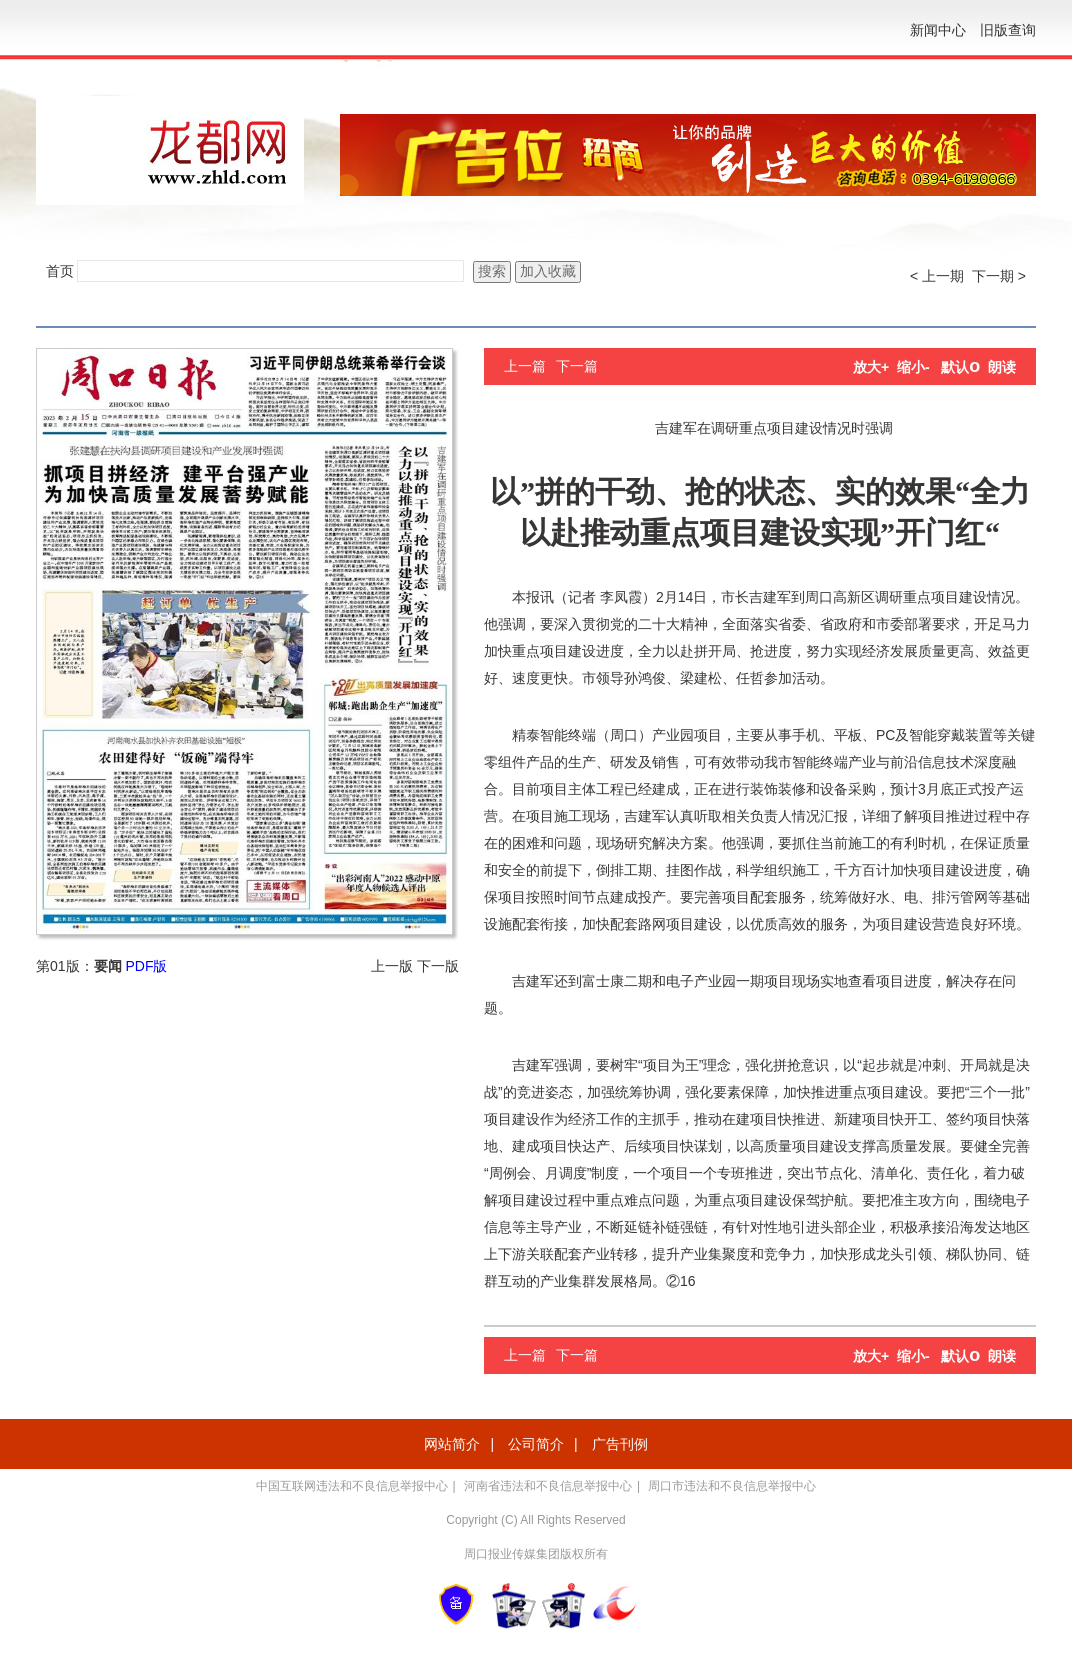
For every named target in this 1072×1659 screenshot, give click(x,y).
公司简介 (536, 1444)
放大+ (871, 367)
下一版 (438, 966)
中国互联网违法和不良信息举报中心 (352, 1486)
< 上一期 (937, 276)
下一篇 (577, 366)
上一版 (392, 966)
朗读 (1002, 367)
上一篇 (525, 366)
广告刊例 (620, 1444)
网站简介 (452, 1444)
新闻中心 (938, 30)
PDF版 (146, 966)
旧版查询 (1008, 30)
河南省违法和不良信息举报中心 (548, 1486)
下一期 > (999, 276)
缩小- (913, 367)
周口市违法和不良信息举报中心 (732, 1486)
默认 (960, 367)
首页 (60, 271)
